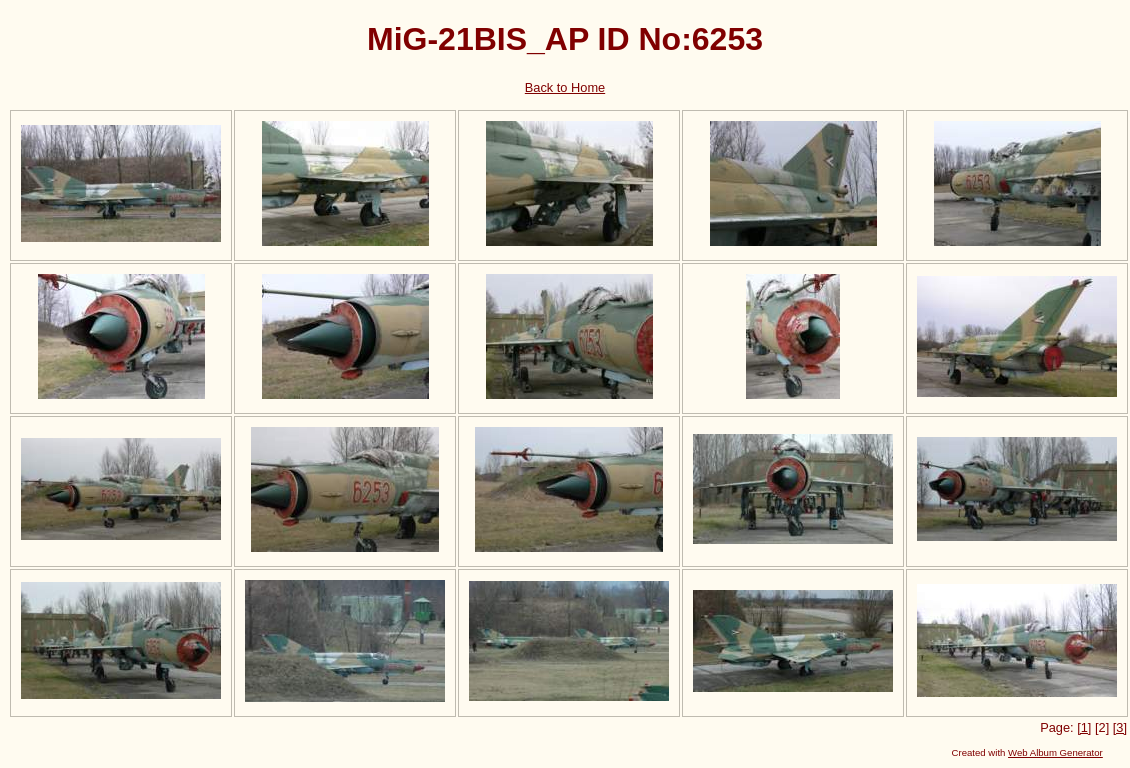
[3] (1120, 727)
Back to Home (565, 87)
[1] (1084, 727)
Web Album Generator (1055, 752)
